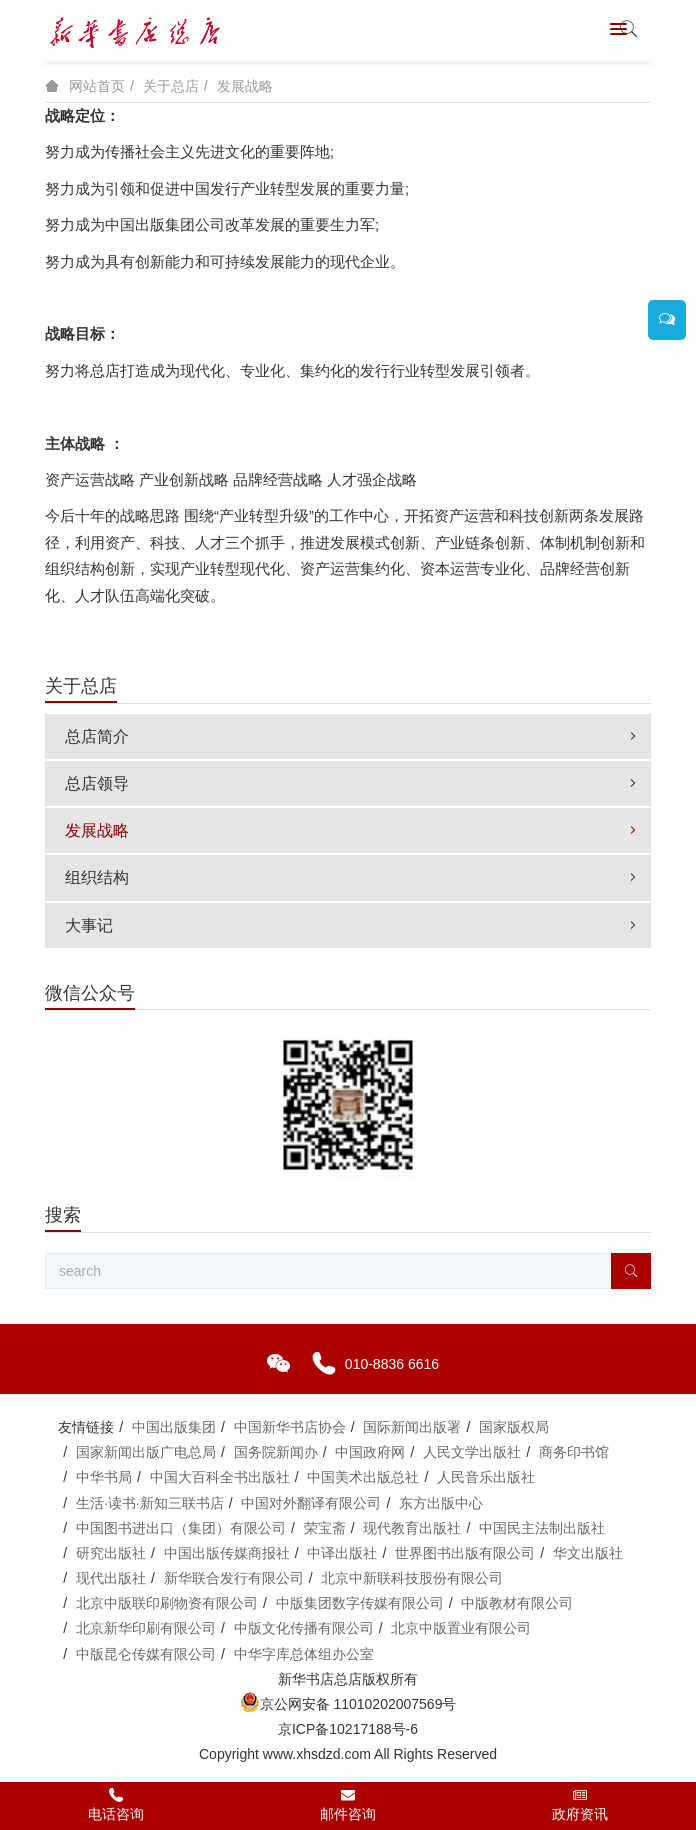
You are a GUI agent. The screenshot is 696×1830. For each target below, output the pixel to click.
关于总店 (171, 86)
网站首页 (97, 86)
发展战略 (245, 86)
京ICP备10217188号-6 (348, 1729)
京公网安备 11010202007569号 (348, 1704)
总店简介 (353, 736)
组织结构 (353, 877)
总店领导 (353, 783)
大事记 (353, 925)
